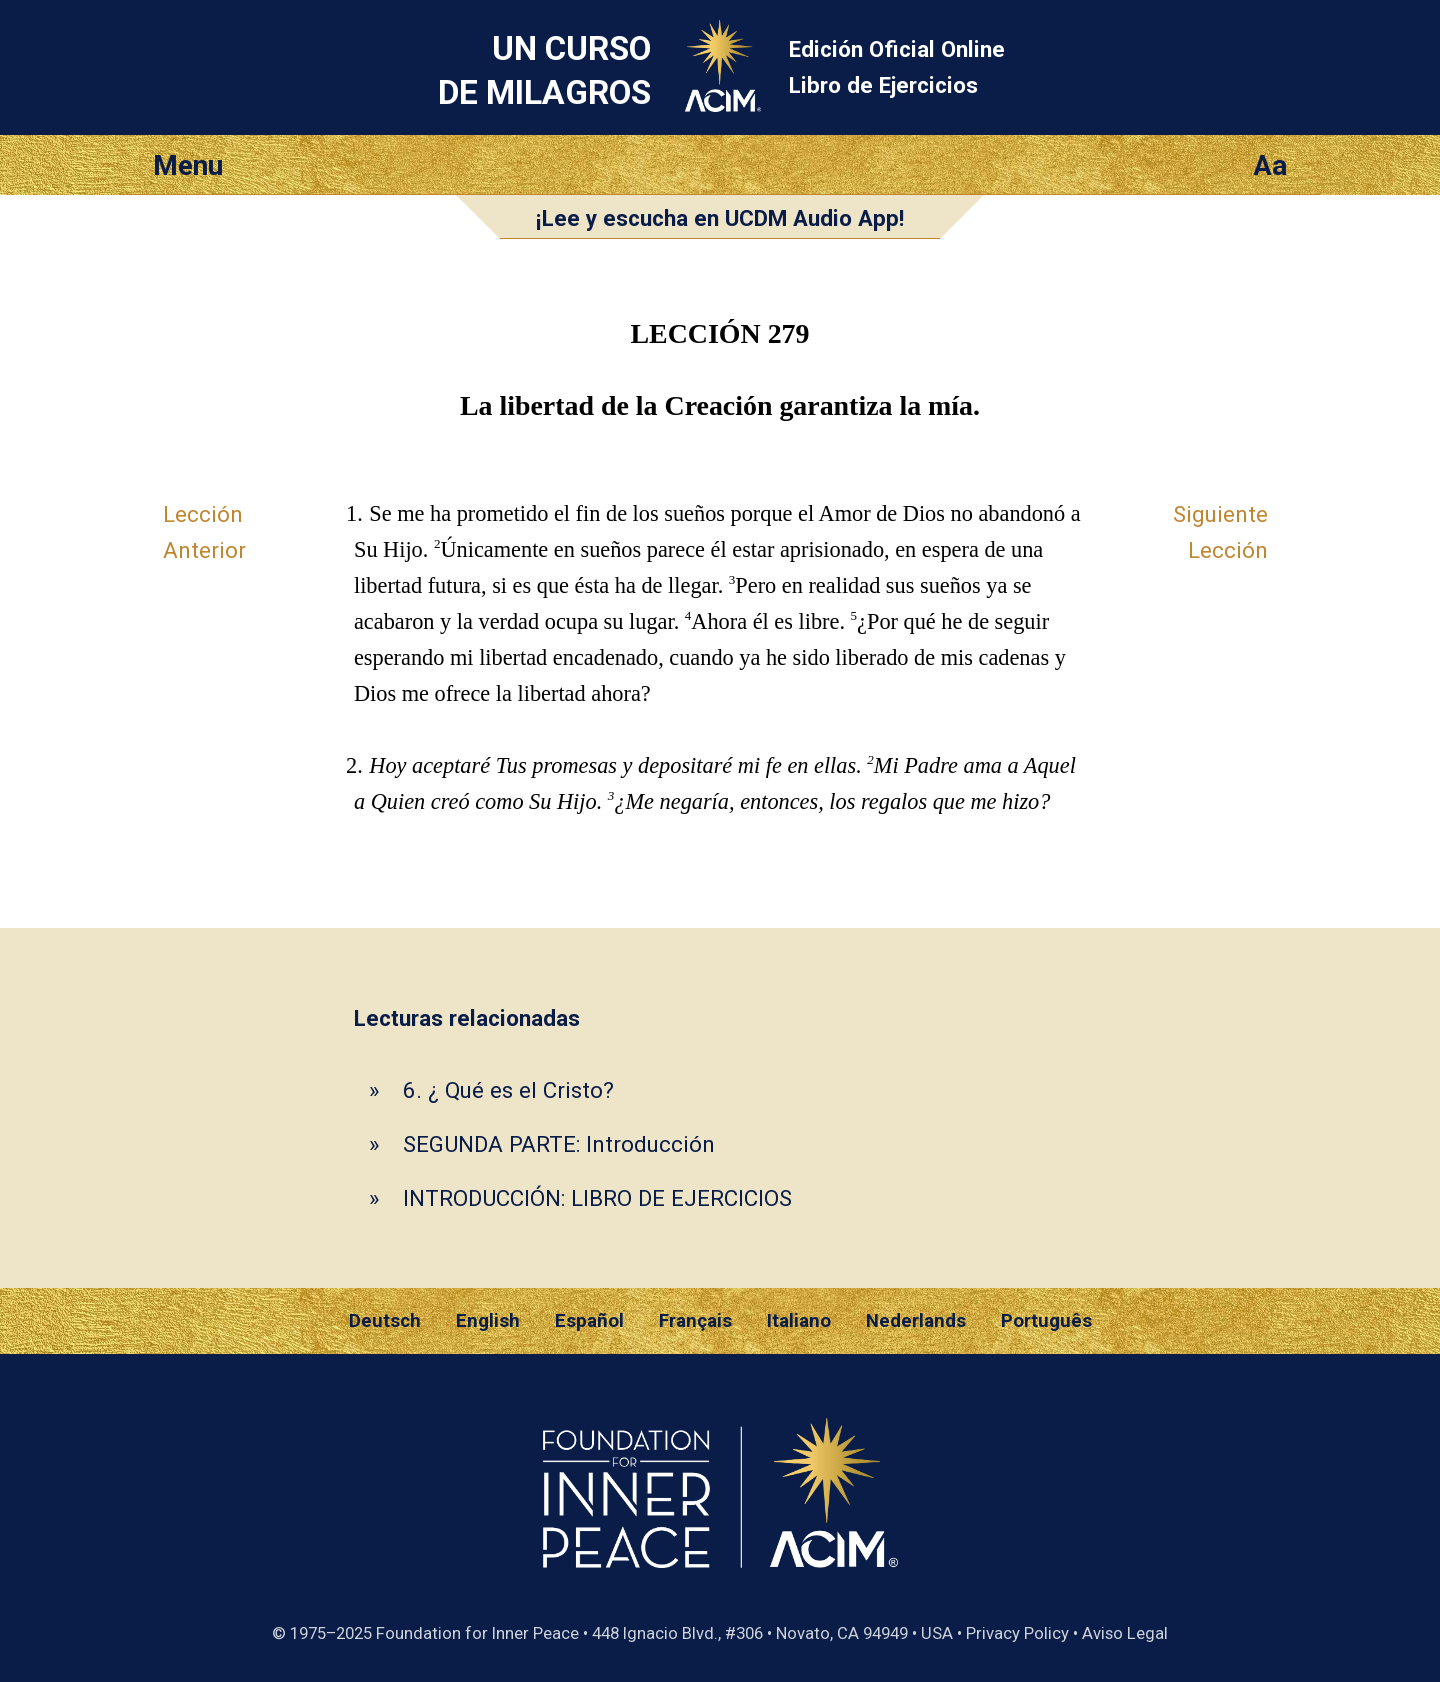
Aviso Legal (1125, 1633)
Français (695, 1321)
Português (1046, 1321)
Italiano (799, 1321)
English (488, 1321)
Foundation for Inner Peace (477, 1633)
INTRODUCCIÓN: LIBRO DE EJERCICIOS (597, 1198)
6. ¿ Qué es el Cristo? (508, 1090)
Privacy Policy (1017, 1633)
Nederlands (916, 1321)
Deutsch (385, 1321)
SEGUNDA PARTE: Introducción (559, 1144)
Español (589, 1321)
